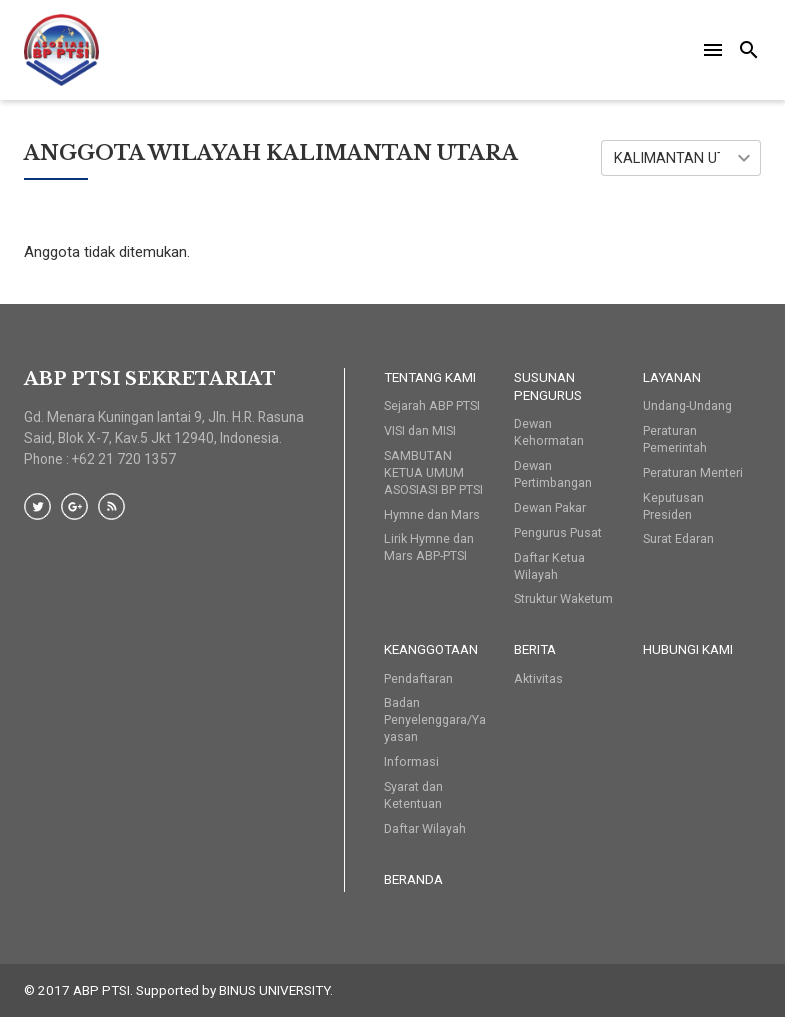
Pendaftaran (418, 678)
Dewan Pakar (550, 507)
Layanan (672, 377)
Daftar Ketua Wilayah (549, 566)
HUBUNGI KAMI (688, 649)
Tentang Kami (430, 377)
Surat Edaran (678, 538)
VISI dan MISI (420, 430)
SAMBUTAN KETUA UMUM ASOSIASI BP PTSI (433, 472)
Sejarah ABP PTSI (432, 405)
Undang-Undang (687, 405)
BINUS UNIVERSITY (274, 990)
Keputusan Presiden (673, 506)
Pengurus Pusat (558, 532)
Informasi (411, 761)
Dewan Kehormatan (549, 432)
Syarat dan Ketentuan (413, 795)
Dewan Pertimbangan (553, 474)
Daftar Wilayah (425, 828)
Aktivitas (538, 678)
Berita (535, 649)
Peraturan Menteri (693, 472)
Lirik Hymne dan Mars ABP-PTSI (429, 547)
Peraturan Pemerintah (675, 439)
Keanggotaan (431, 649)
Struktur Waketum (563, 598)
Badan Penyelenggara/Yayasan (435, 719)
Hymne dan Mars (432, 514)
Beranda (413, 879)
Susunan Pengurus (548, 386)
